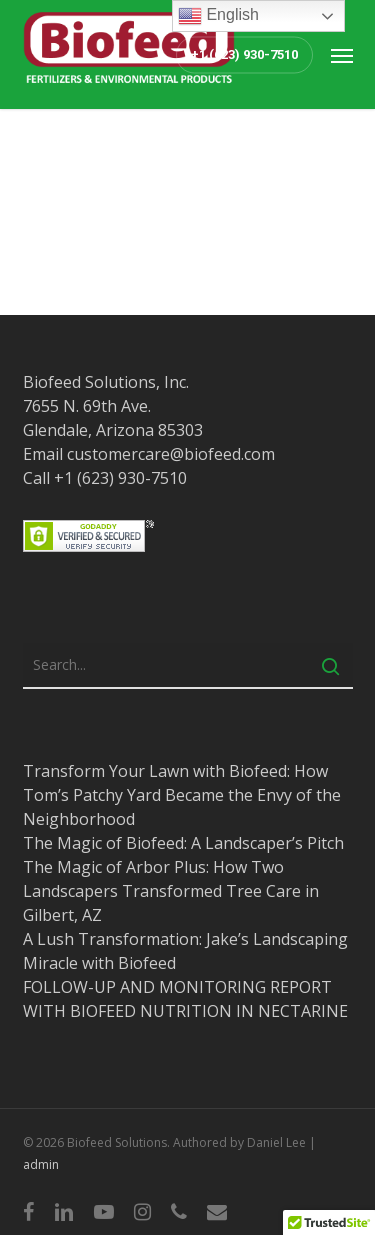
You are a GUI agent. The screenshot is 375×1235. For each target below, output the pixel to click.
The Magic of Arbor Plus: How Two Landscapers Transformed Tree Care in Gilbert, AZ (171, 891)
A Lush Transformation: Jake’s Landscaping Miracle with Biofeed (185, 951)
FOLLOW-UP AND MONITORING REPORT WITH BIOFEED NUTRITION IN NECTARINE (185, 999)
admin (41, 1164)
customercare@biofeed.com (171, 454)
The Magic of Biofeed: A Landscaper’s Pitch (183, 843)
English (218, 16)
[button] (342, 55)
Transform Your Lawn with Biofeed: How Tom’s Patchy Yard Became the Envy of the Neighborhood (182, 795)
